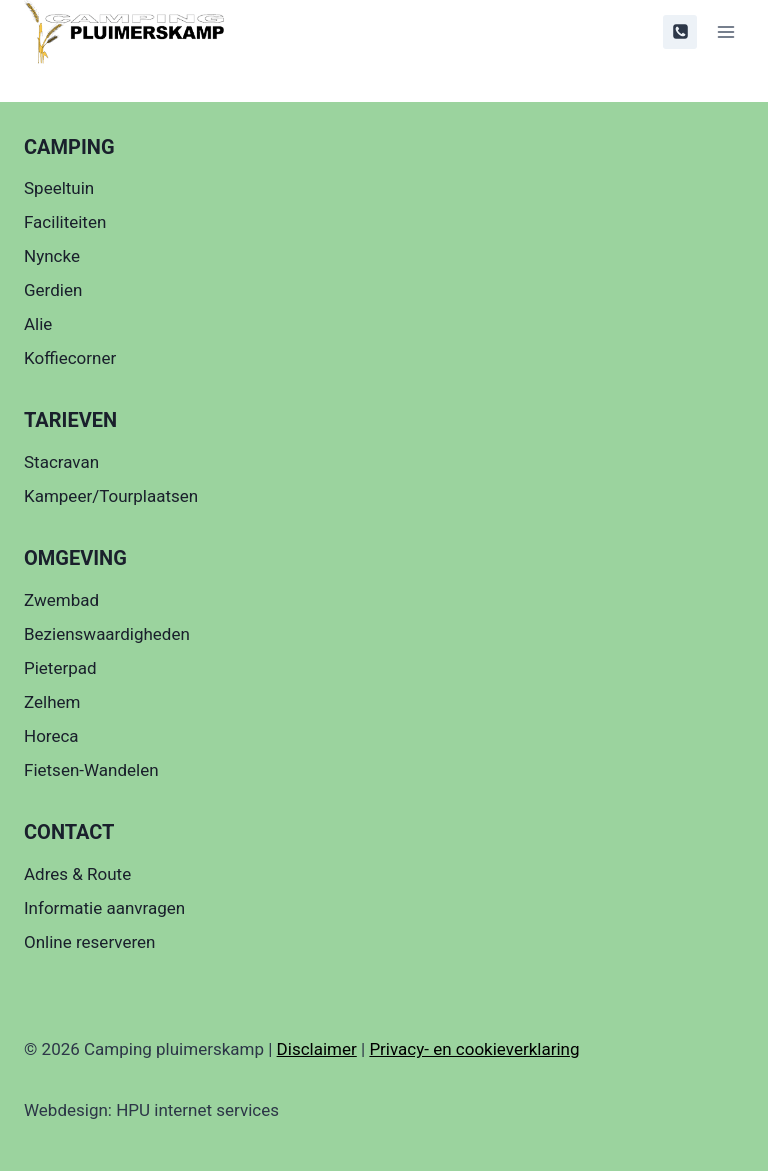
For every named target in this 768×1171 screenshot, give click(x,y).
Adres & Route (77, 874)
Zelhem (52, 702)
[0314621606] (680, 32)
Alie (38, 324)
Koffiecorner (70, 358)
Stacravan (61, 462)
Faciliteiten (65, 222)
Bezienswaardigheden (107, 634)
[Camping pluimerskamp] (124, 32)
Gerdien (53, 290)
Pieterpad (60, 668)
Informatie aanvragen (104, 908)
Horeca (51, 736)
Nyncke (52, 256)
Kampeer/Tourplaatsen (111, 496)
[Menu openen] (725, 31)
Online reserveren (89, 942)
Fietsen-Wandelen (91, 770)
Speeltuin (59, 188)
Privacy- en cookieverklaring (474, 1049)
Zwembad (61, 600)
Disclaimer (317, 1049)
